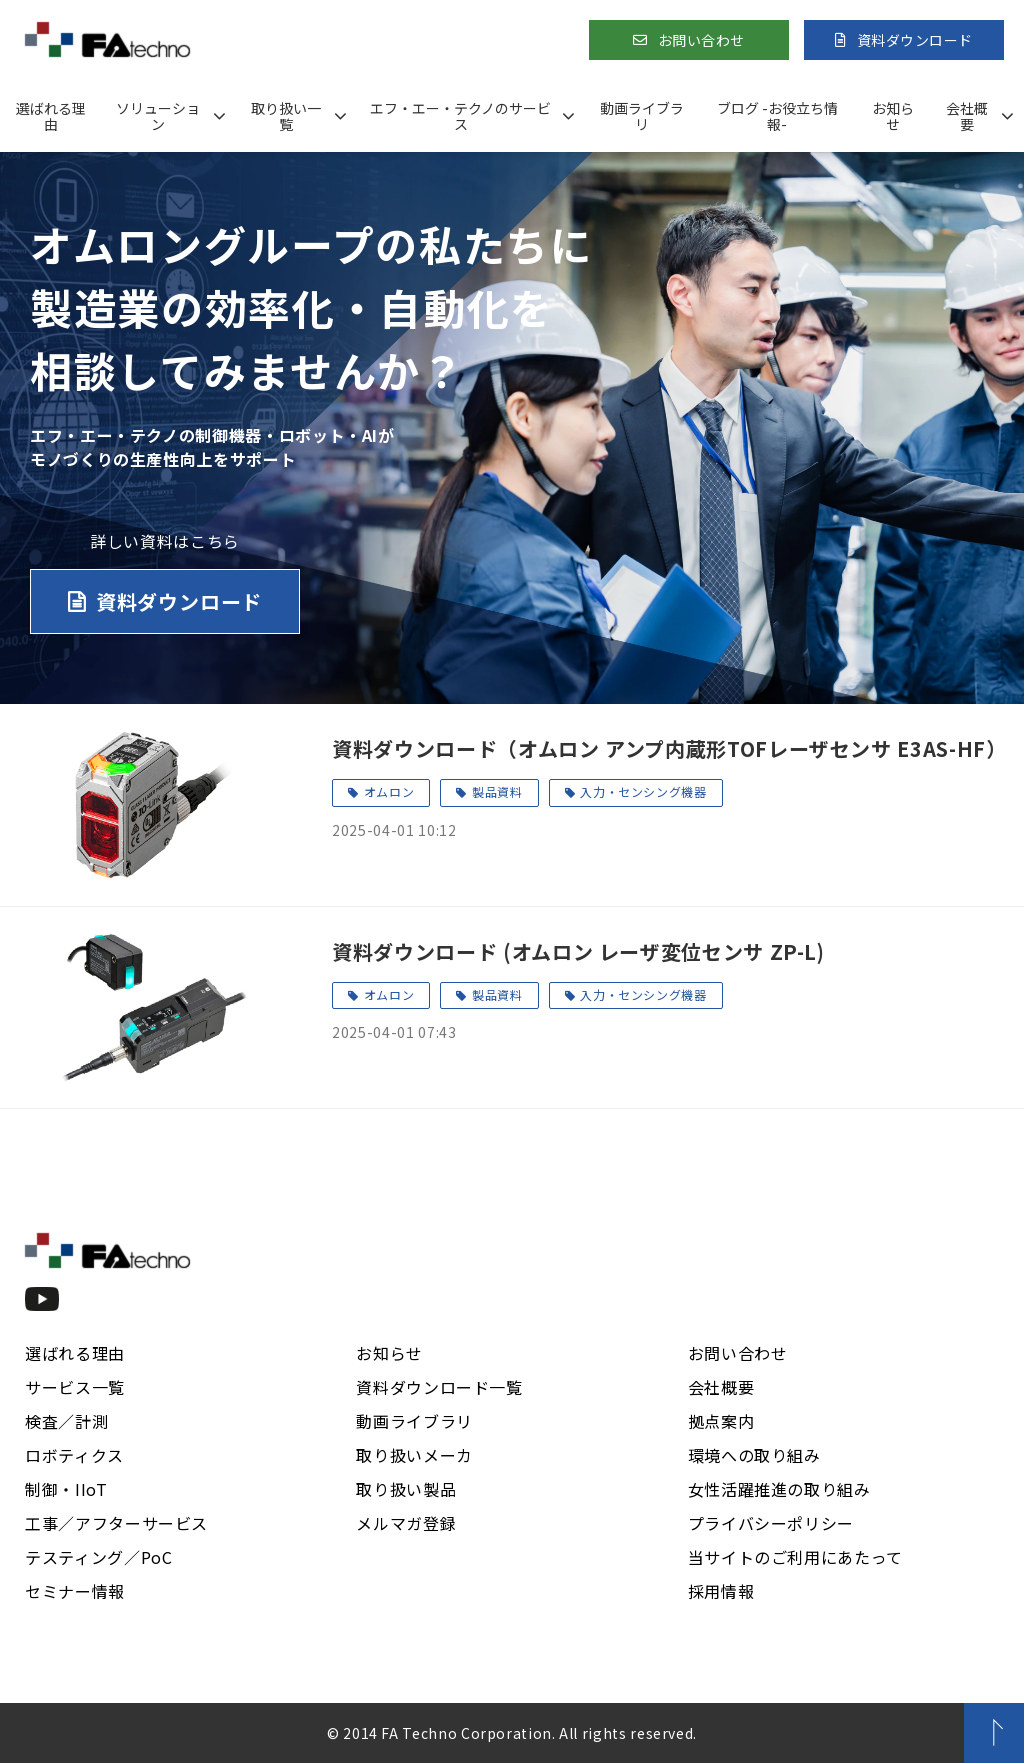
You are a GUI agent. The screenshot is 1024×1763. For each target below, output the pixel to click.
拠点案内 (721, 1421)
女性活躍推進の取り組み (779, 1489)
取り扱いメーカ (414, 1455)
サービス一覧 (75, 1387)
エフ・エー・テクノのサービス (460, 116)
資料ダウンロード (915, 40)
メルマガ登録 (406, 1523)
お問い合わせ (701, 40)
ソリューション (158, 116)
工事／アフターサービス (116, 1523)
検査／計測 (66, 1421)
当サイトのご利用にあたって (795, 1557)
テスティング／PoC (98, 1557)
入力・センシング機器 (643, 791)
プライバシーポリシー (771, 1523)
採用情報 (721, 1591)
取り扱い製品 (406, 1489)
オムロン (389, 791)
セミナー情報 (75, 1591)
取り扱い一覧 (286, 116)
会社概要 (967, 116)
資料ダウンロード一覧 (439, 1387)
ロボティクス (74, 1455)
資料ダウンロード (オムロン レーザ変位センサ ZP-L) (578, 951)
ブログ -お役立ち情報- (777, 116)
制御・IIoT (66, 1489)
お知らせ (893, 116)
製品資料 (497, 791)
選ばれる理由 (51, 116)
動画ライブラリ (642, 116)
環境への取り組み (754, 1455)
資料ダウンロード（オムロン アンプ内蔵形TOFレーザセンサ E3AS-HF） (665, 748)
